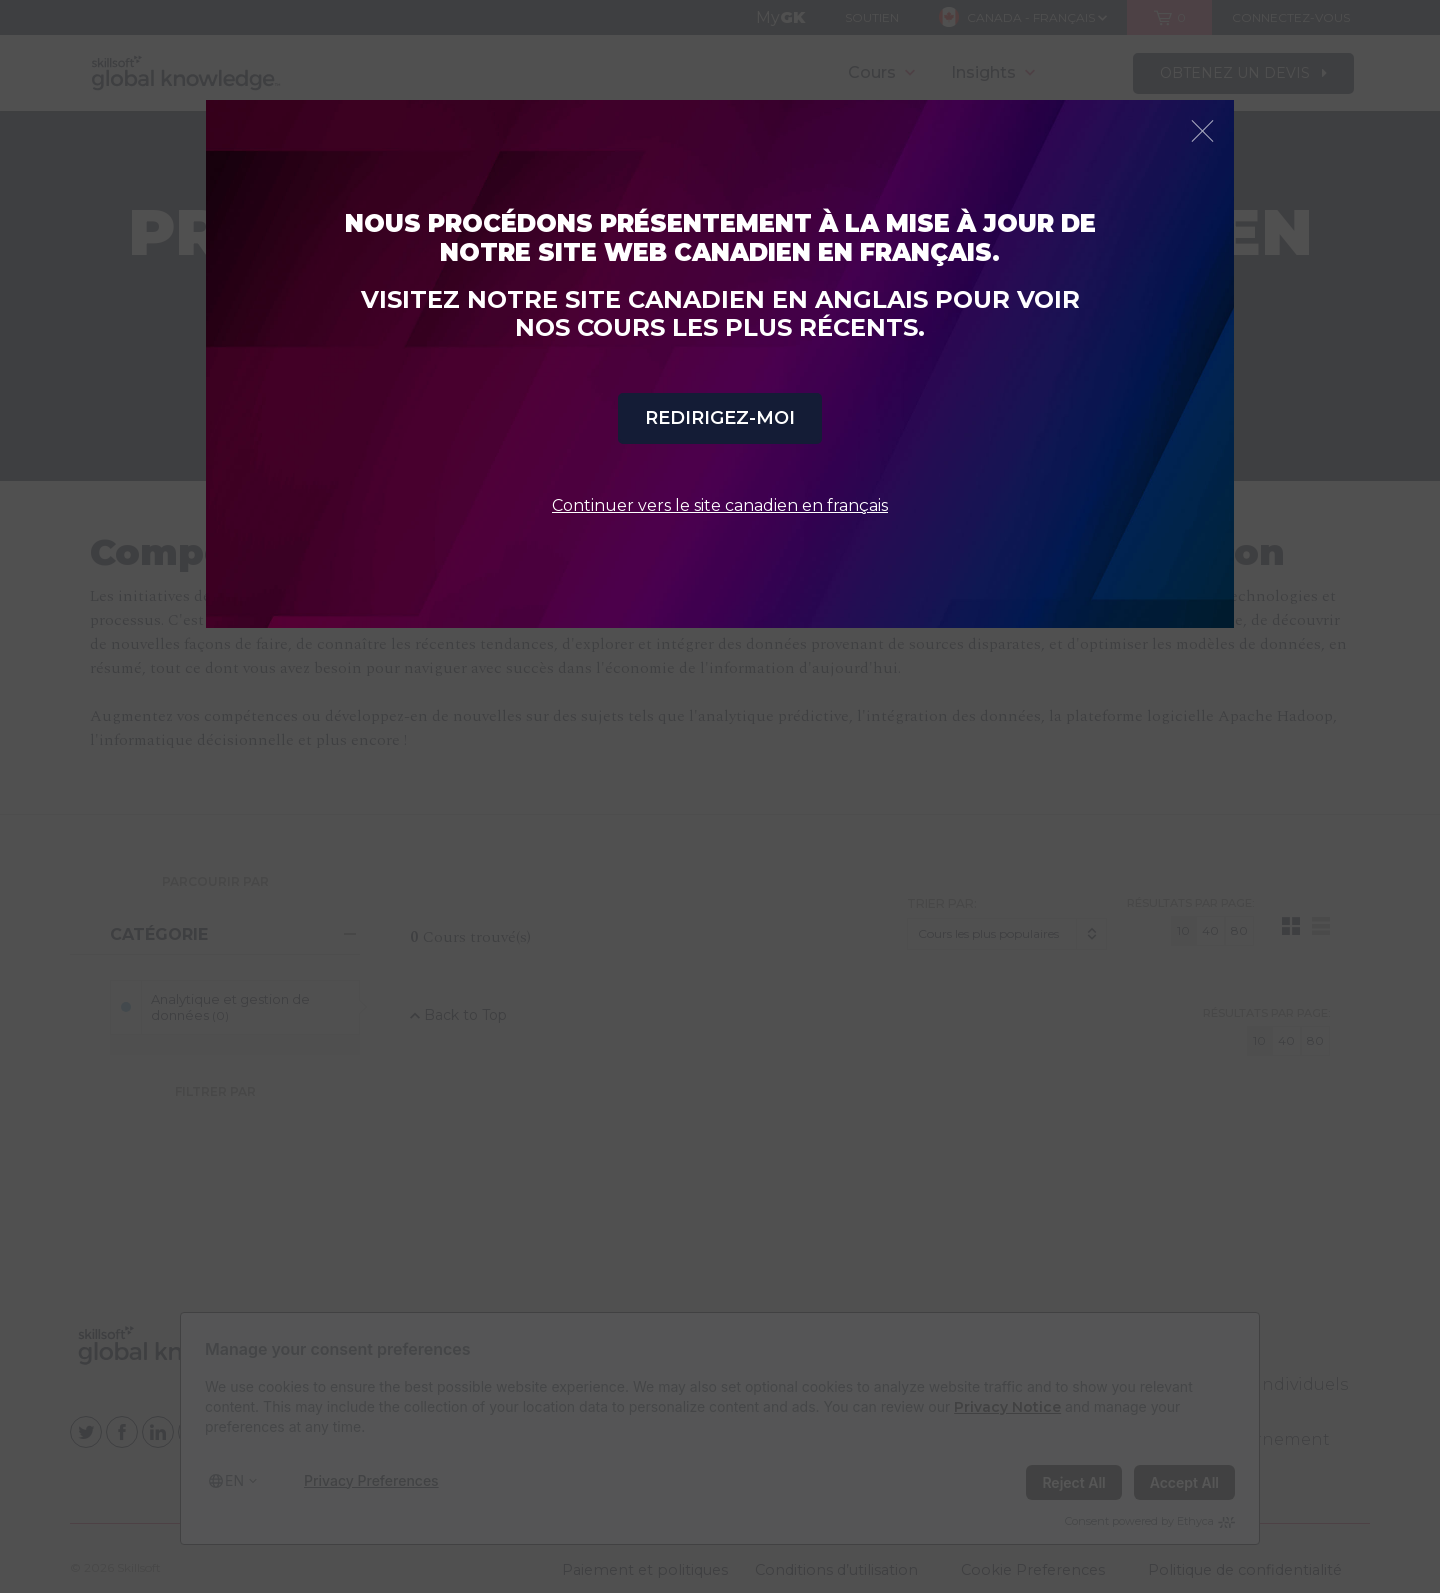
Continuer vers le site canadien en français (720, 505)
